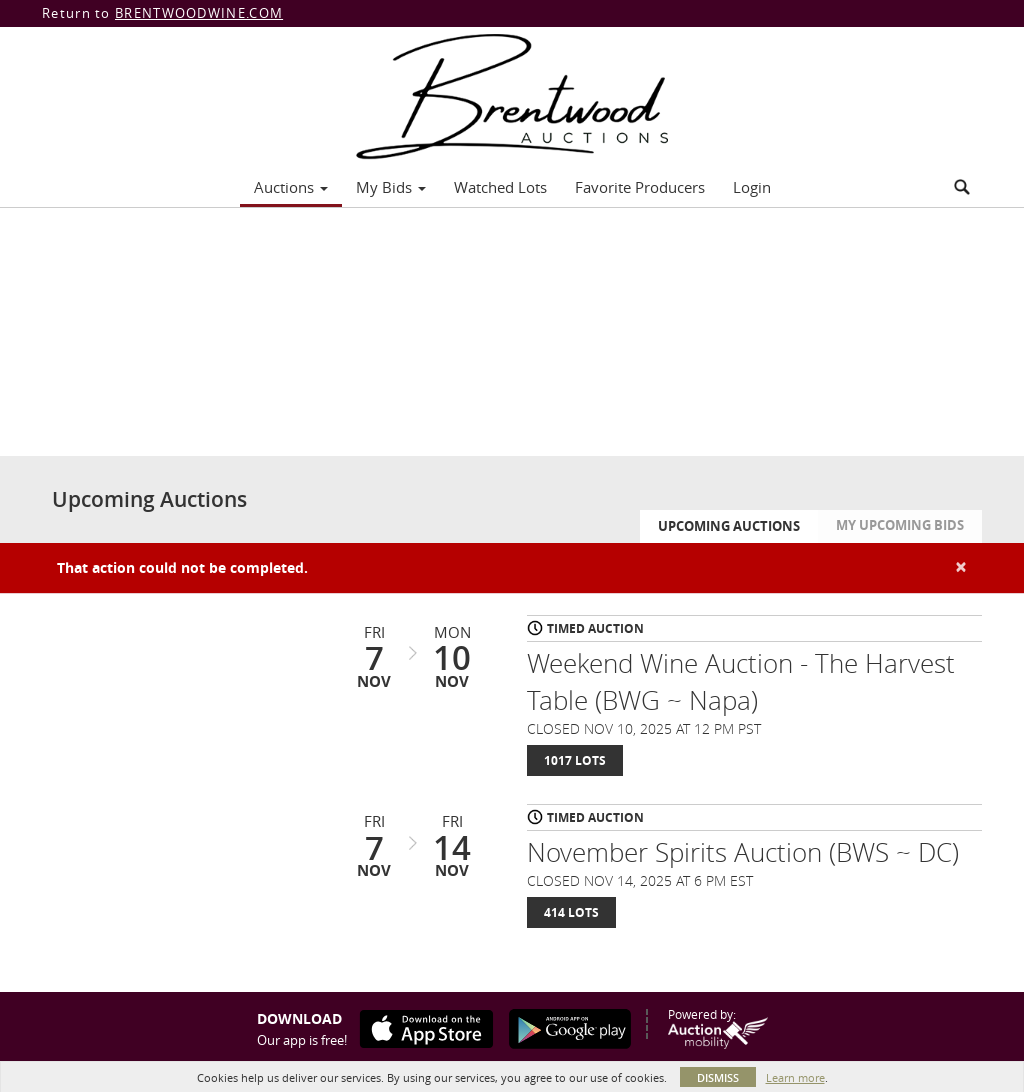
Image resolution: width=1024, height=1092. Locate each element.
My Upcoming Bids (900, 525)
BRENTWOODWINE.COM (199, 13)
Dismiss (718, 1077)
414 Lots (571, 912)
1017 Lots (575, 760)
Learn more (795, 1077)
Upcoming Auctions (729, 526)
